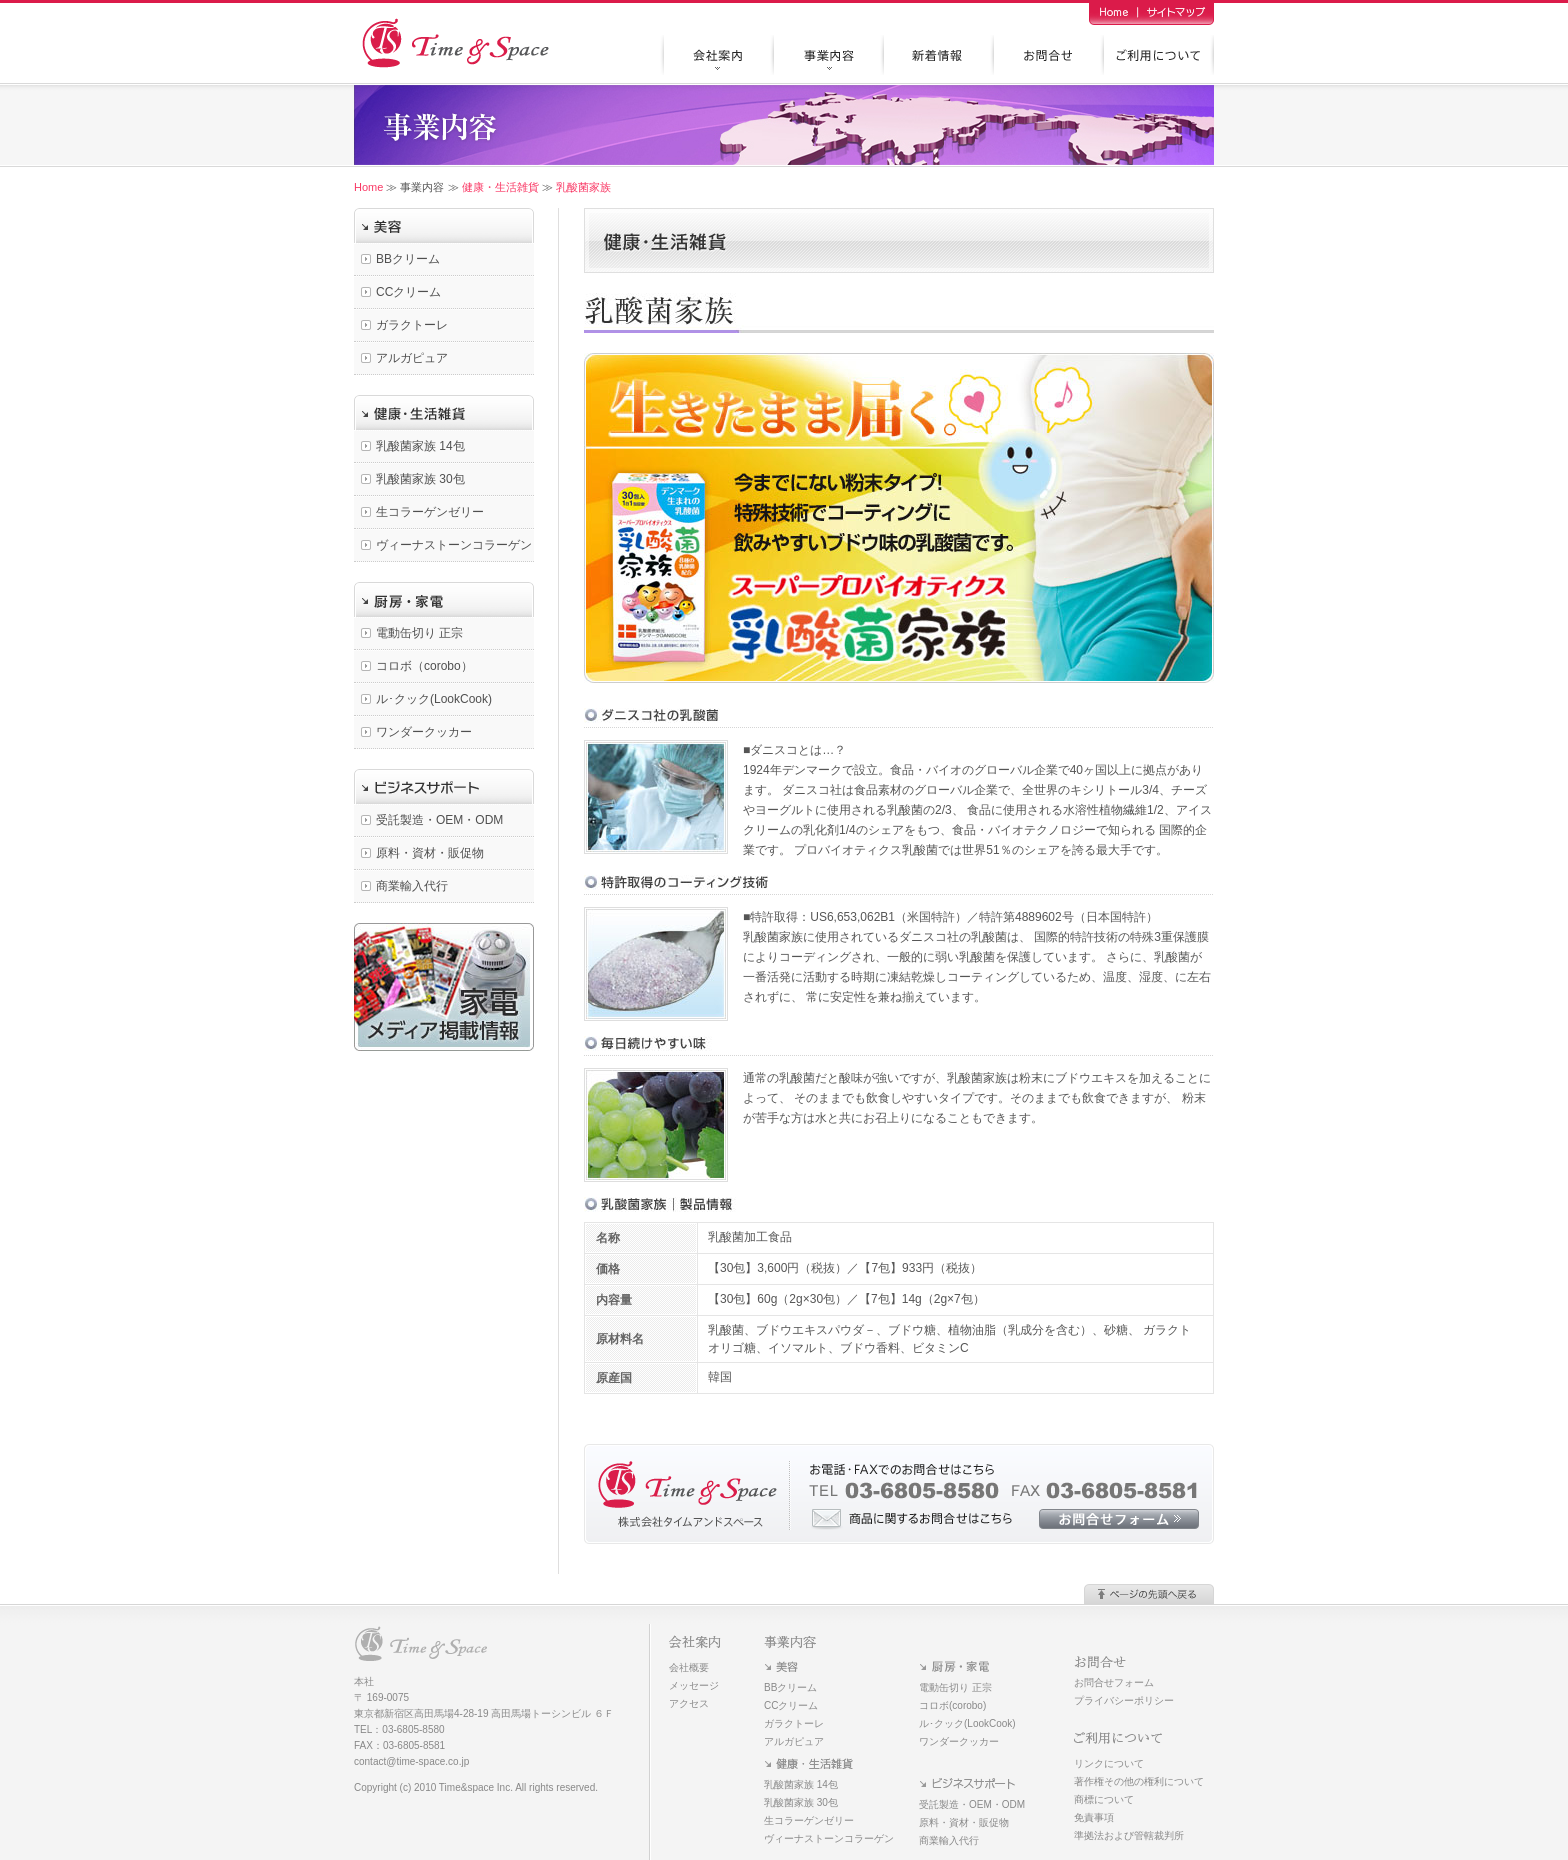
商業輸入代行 (412, 886)
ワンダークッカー (424, 732)
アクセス (689, 1703)
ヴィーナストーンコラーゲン (454, 545)
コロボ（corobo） (424, 666)
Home (368, 187)
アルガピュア (412, 358)
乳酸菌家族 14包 (420, 446)
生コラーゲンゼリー (430, 512)
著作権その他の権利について (1139, 1781)
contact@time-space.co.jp (411, 1761)
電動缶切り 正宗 (419, 633)
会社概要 (689, 1667)
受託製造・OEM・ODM (439, 820)
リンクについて (1109, 1763)
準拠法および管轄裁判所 (1129, 1835)
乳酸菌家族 (583, 187)
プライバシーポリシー (1124, 1700)
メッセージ (694, 1685)
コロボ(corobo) (952, 1705)
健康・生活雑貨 (500, 187)
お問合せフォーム (1114, 1682)
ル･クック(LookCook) (434, 699)
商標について (1104, 1799)
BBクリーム (408, 259)
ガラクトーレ (412, 325)
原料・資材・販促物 (430, 853)
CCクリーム (408, 292)
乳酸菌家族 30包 (420, 479)
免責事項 (1094, 1817)
